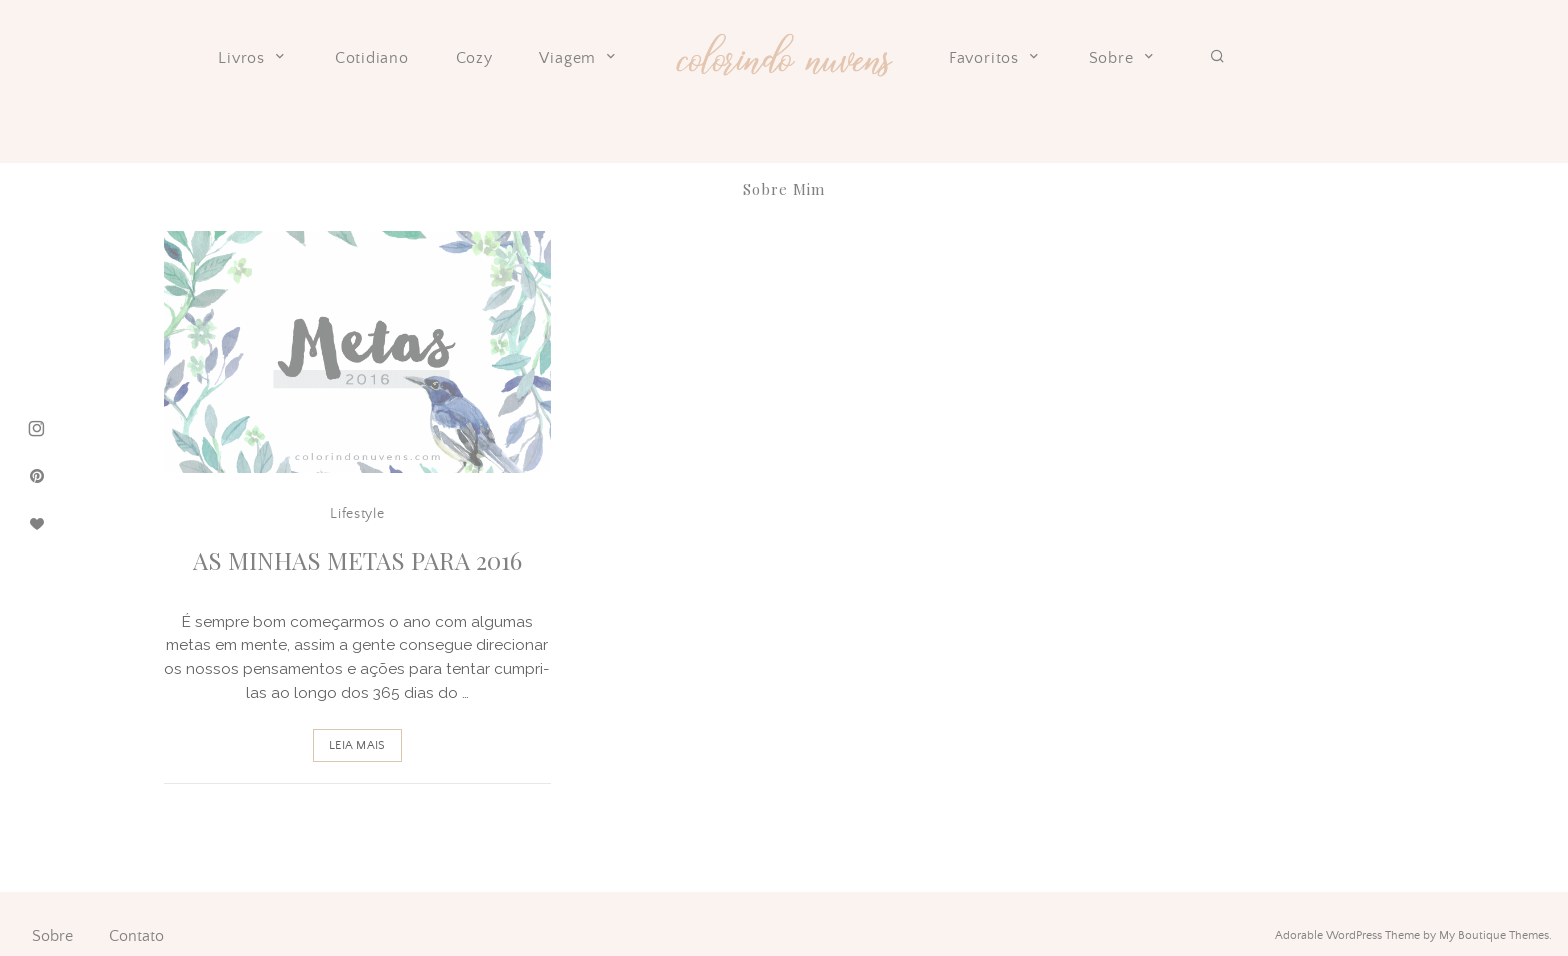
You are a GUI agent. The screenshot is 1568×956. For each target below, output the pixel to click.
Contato (136, 936)
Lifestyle (357, 514)
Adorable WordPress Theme (1347, 935)
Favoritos (995, 58)
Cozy (474, 58)
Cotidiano (372, 58)
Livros (253, 58)
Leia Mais (357, 745)
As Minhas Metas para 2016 (357, 560)
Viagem (579, 58)
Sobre (1123, 58)
